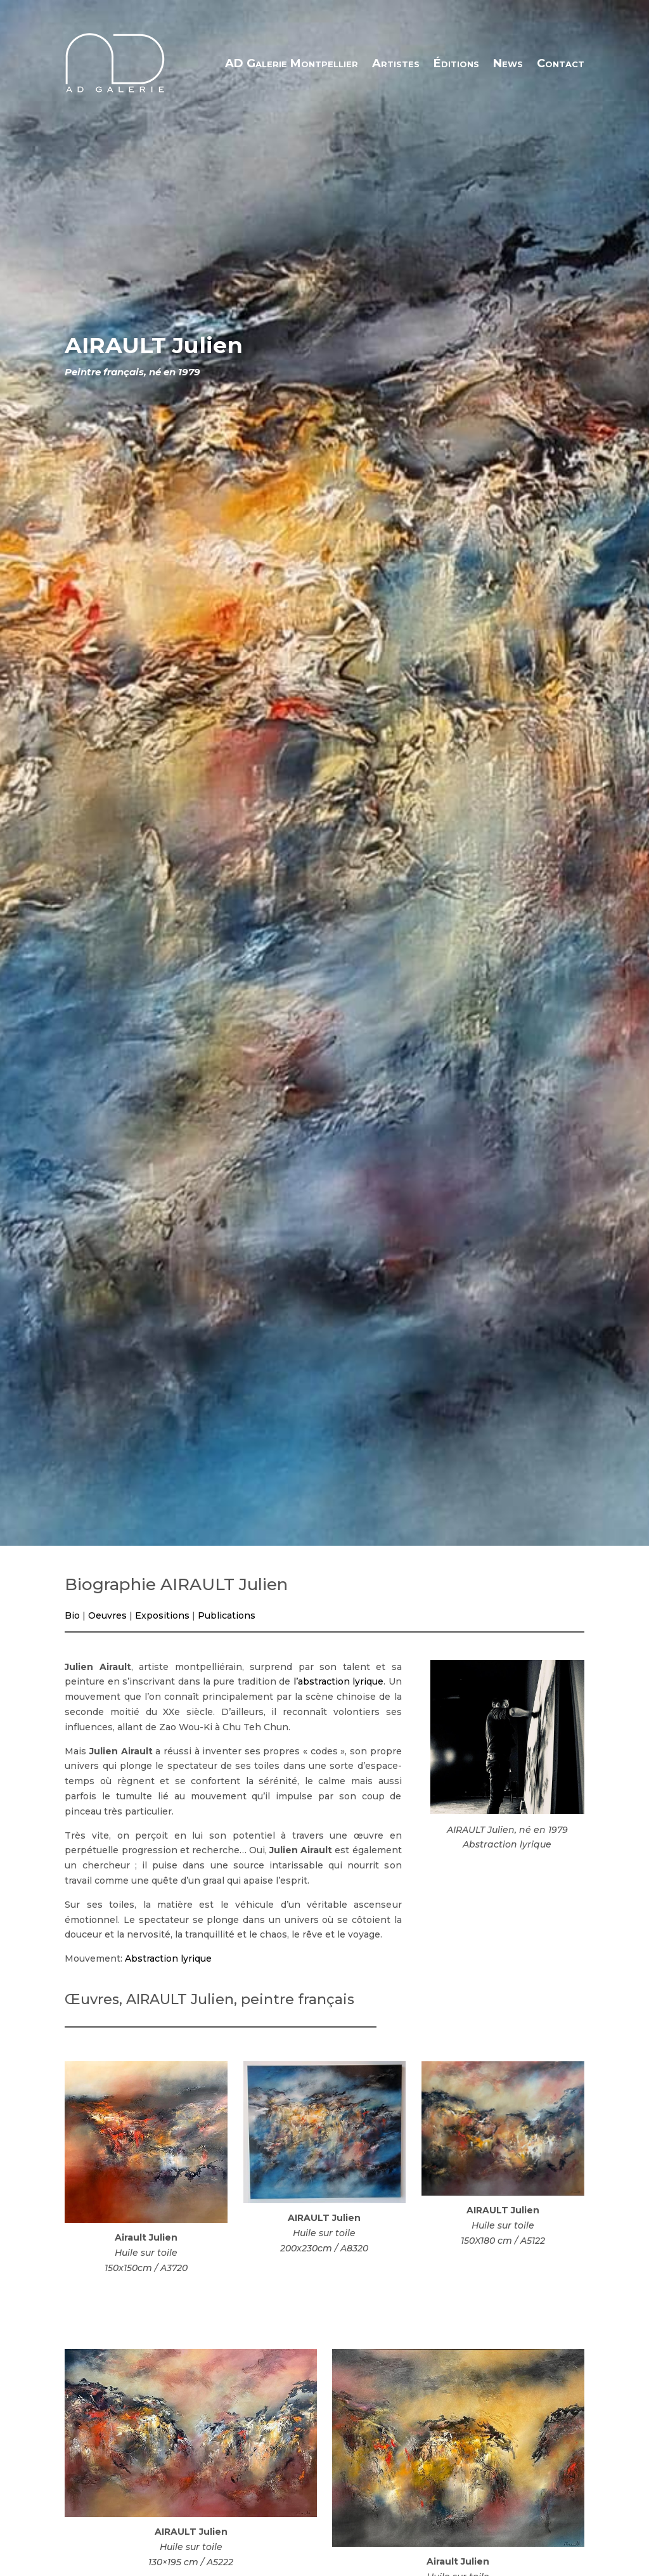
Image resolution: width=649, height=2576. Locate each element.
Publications (226, 1615)
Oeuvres (107, 1615)
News (508, 63)
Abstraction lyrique (168, 1958)
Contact (560, 63)
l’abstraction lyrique (338, 1681)
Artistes (396, 63)
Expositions (162, 1615)
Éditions (456, 63)
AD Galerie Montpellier (291, 63)
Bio (72, 1615)
